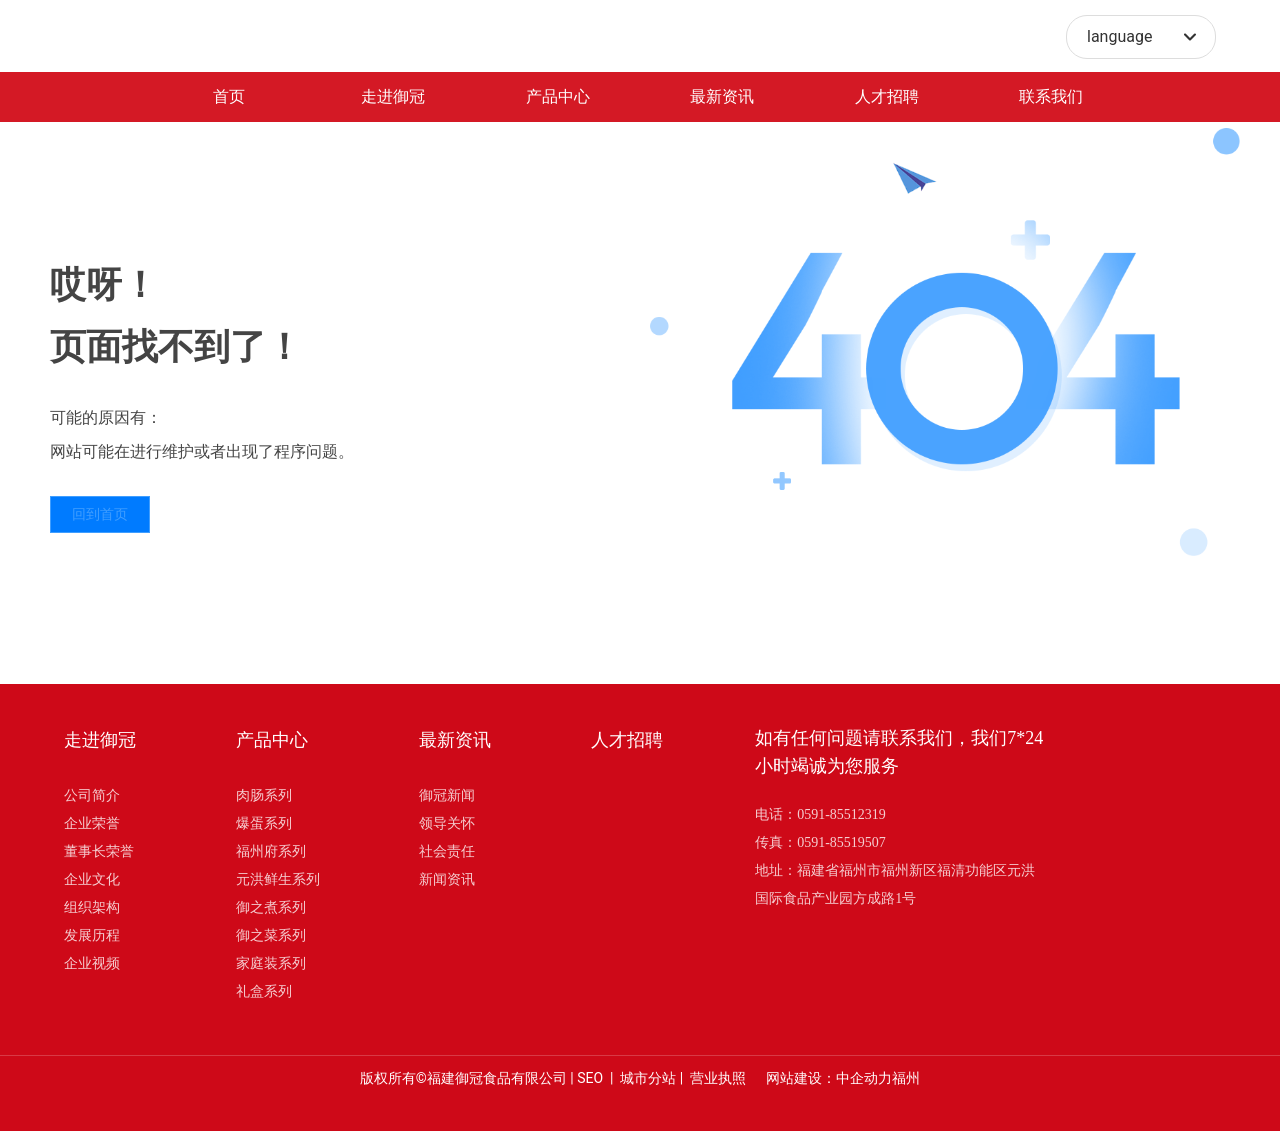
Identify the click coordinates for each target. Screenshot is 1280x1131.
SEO (590, 1078)
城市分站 (648, 1078)
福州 (906, 1078)
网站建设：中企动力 (829, 1078)
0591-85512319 (841, 814)
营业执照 (718, 1078)
